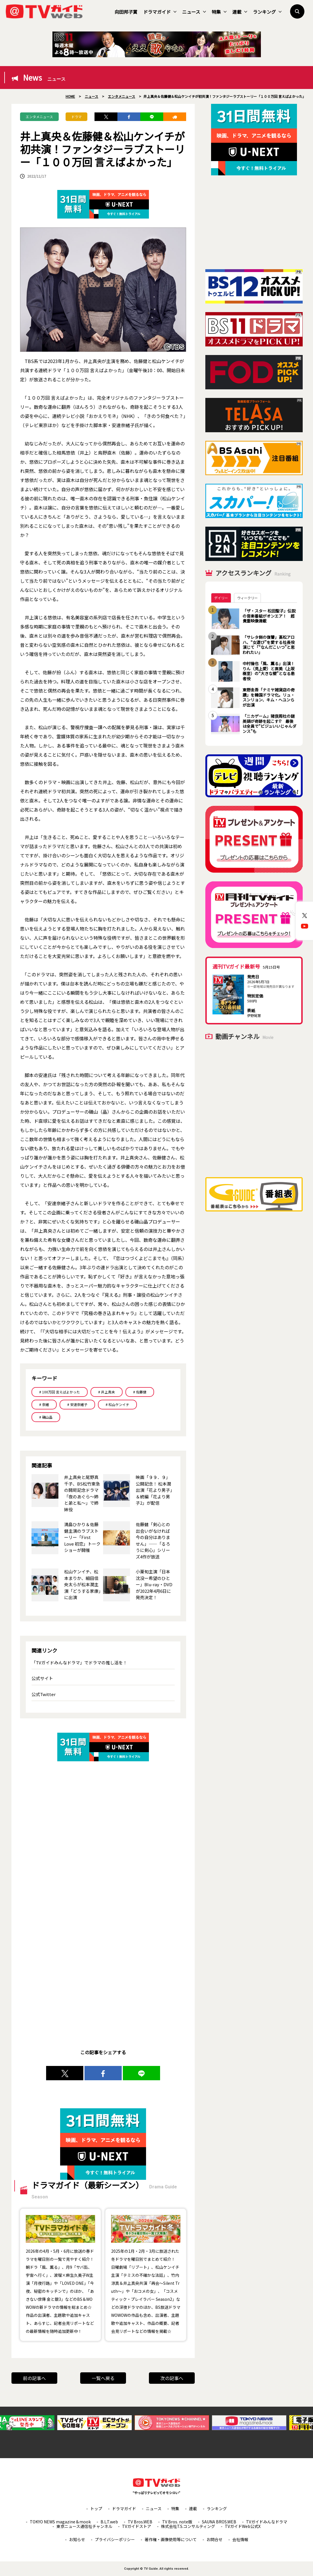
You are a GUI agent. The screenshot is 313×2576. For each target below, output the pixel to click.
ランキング (267, 11)
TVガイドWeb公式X (243, 2526)
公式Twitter (44, 1694)
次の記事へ (171, 2378)
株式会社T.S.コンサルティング (188, 2526)
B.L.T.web (109, 2522)
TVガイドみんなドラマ (266, 2522)
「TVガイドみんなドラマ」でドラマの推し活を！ (79, 1662)
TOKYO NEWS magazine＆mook (60, 2522)
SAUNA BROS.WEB (219, 2522)
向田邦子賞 (126, 11)
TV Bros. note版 (177, 2522)
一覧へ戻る (103, 2378)
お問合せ (214, 2539)
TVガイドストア (136, 2526)
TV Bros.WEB (140, 2522)
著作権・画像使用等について (171, 2539)
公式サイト (42, 1678)
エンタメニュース (39, 116)
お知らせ (77, 2539)
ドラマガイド (159, 11)
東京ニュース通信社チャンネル (84, 2526)
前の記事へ (34, 2378)
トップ (96, 2508)
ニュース (194, 11)
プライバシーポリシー (115, 2539)
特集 (219, 11)
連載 (239, 11)
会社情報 (240, 2539)
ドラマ (76, 116)
